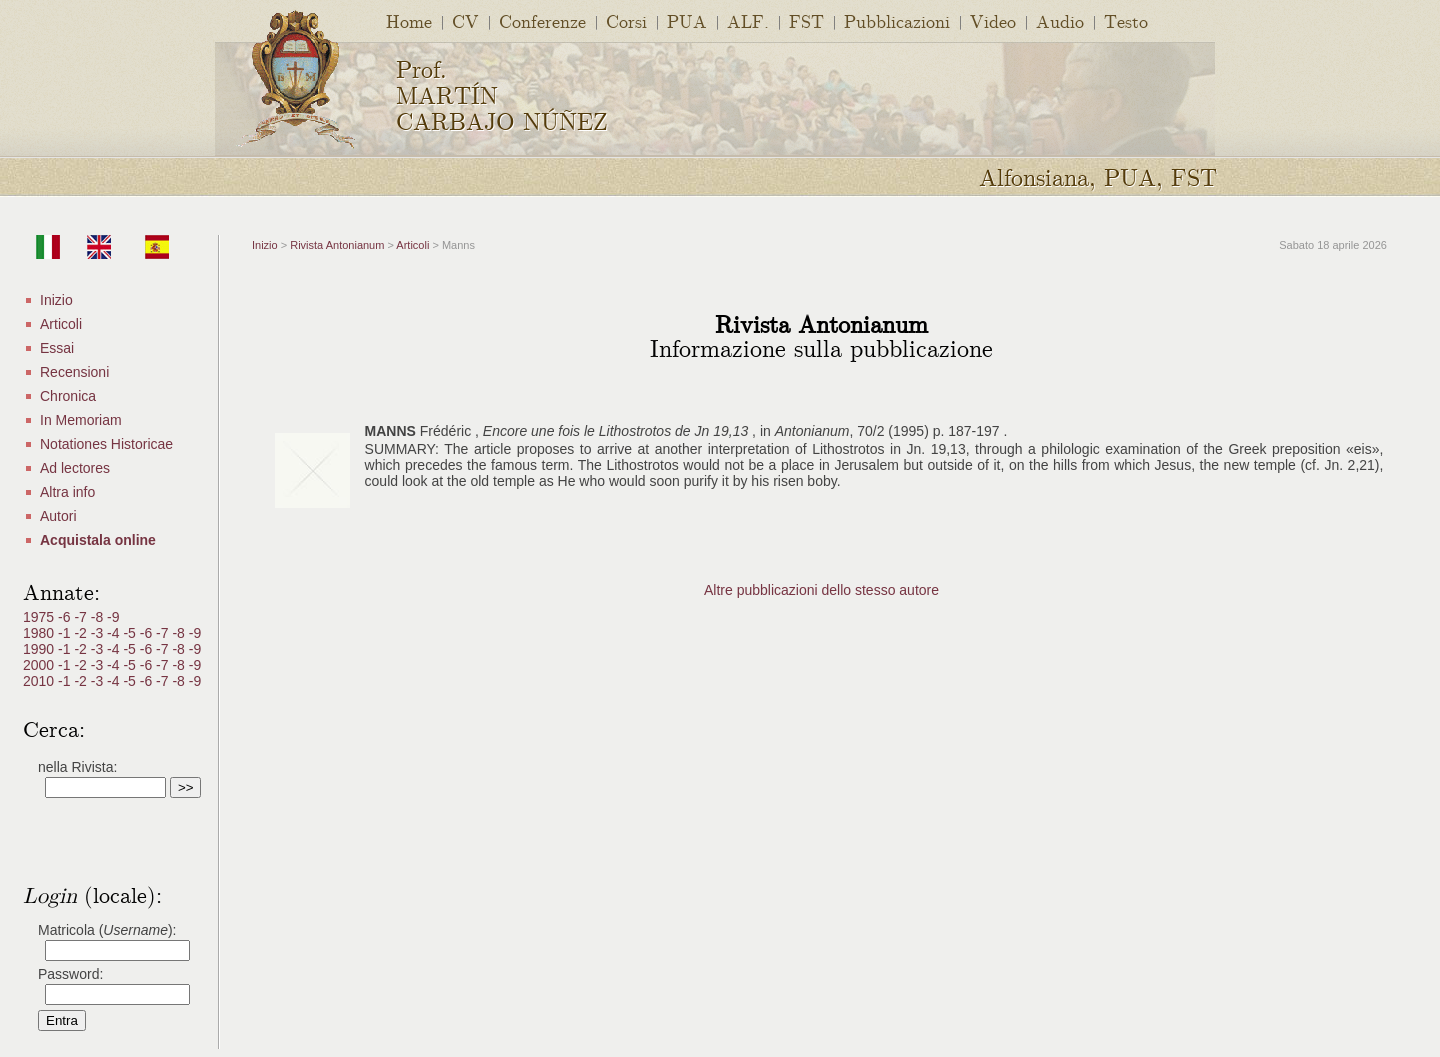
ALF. (748, 20)
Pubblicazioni (897, 20)
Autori (58, 516)
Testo (1126, 20)
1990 (40, 649)
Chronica (68, 396)
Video (993, 20)
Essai (57, 348)
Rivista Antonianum (337, 245)
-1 (66, 633)
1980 (40, 633)
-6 (66, 617)
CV (465, 20)
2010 (40, 681)
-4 (115, 633)
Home (409, 20)
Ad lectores (75, 468)
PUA (687, 20)
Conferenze (542, 20)
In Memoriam (81, 420)
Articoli (61, 324)
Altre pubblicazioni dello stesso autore (821, 590)
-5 (131, 633)
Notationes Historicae (106, 444)
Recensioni (74, 372)
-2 (82, 633)
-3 (99, 633)
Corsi (626, 20)
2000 (40, 665)
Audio (1060, 20)
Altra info (67, 492)
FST (806, 20)
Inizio (56, 300)
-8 (99, 617)
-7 (82, 617)
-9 (113, 617)
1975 (40, 617)
